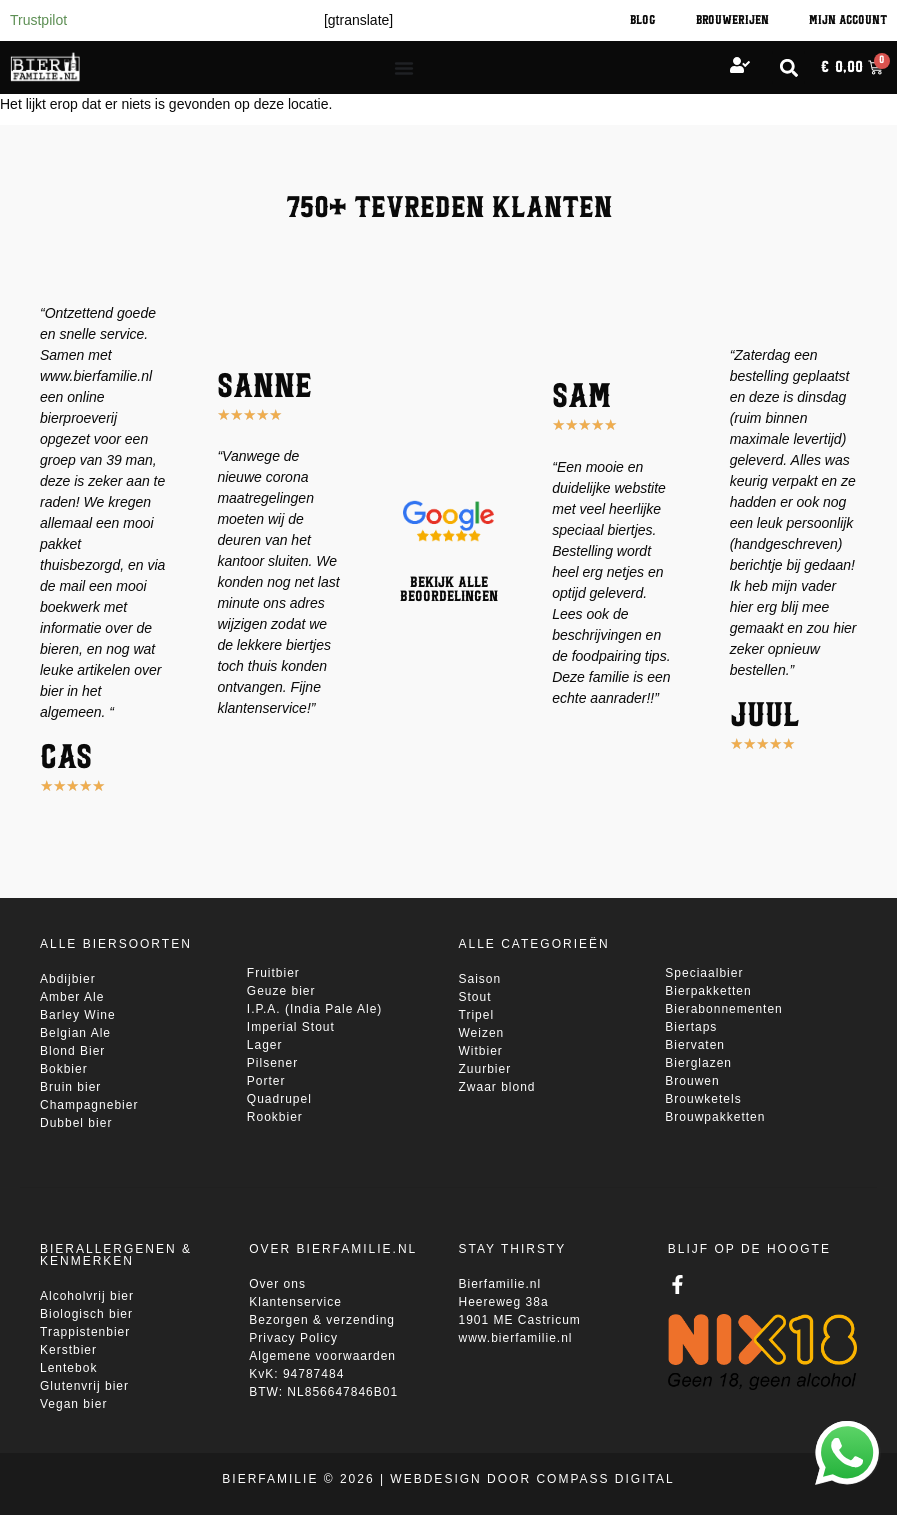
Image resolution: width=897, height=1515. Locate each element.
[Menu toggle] (404, 68)
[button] (788, 67)
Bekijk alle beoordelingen (449, 590)
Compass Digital (605, 1479)
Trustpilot (38, 20)
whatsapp (845, 1431)
